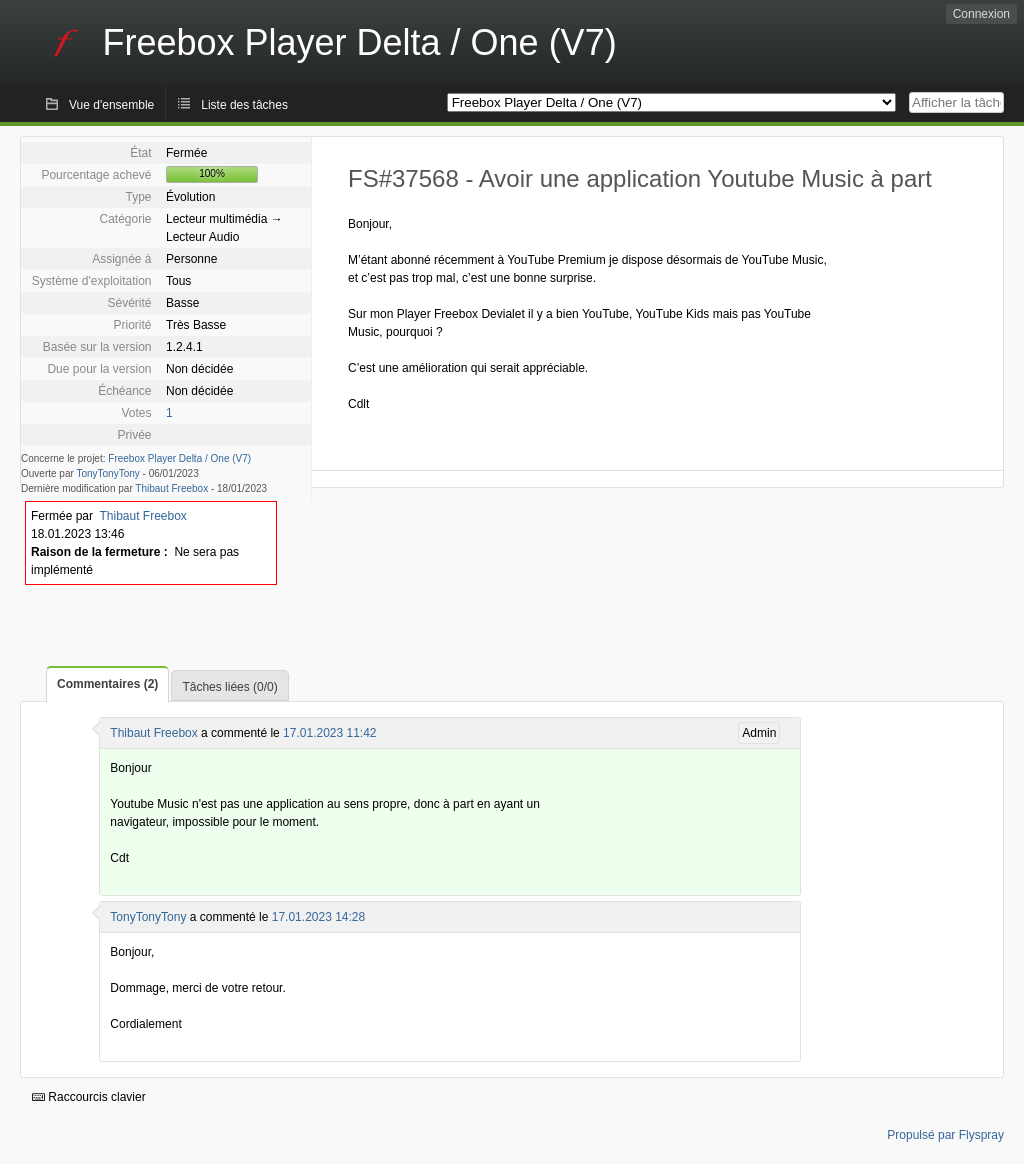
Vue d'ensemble (111, 105)
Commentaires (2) (107, 684)
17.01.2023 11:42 (329, 733)
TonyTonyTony (107, 473)
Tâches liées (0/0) (229, 687)
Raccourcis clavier (89, 1097)
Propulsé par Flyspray (945, 1135)
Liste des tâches (244, 105)
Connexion (981, 14)
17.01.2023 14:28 (318, 917)
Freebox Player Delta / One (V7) (179, 458)
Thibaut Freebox (171, 488)
